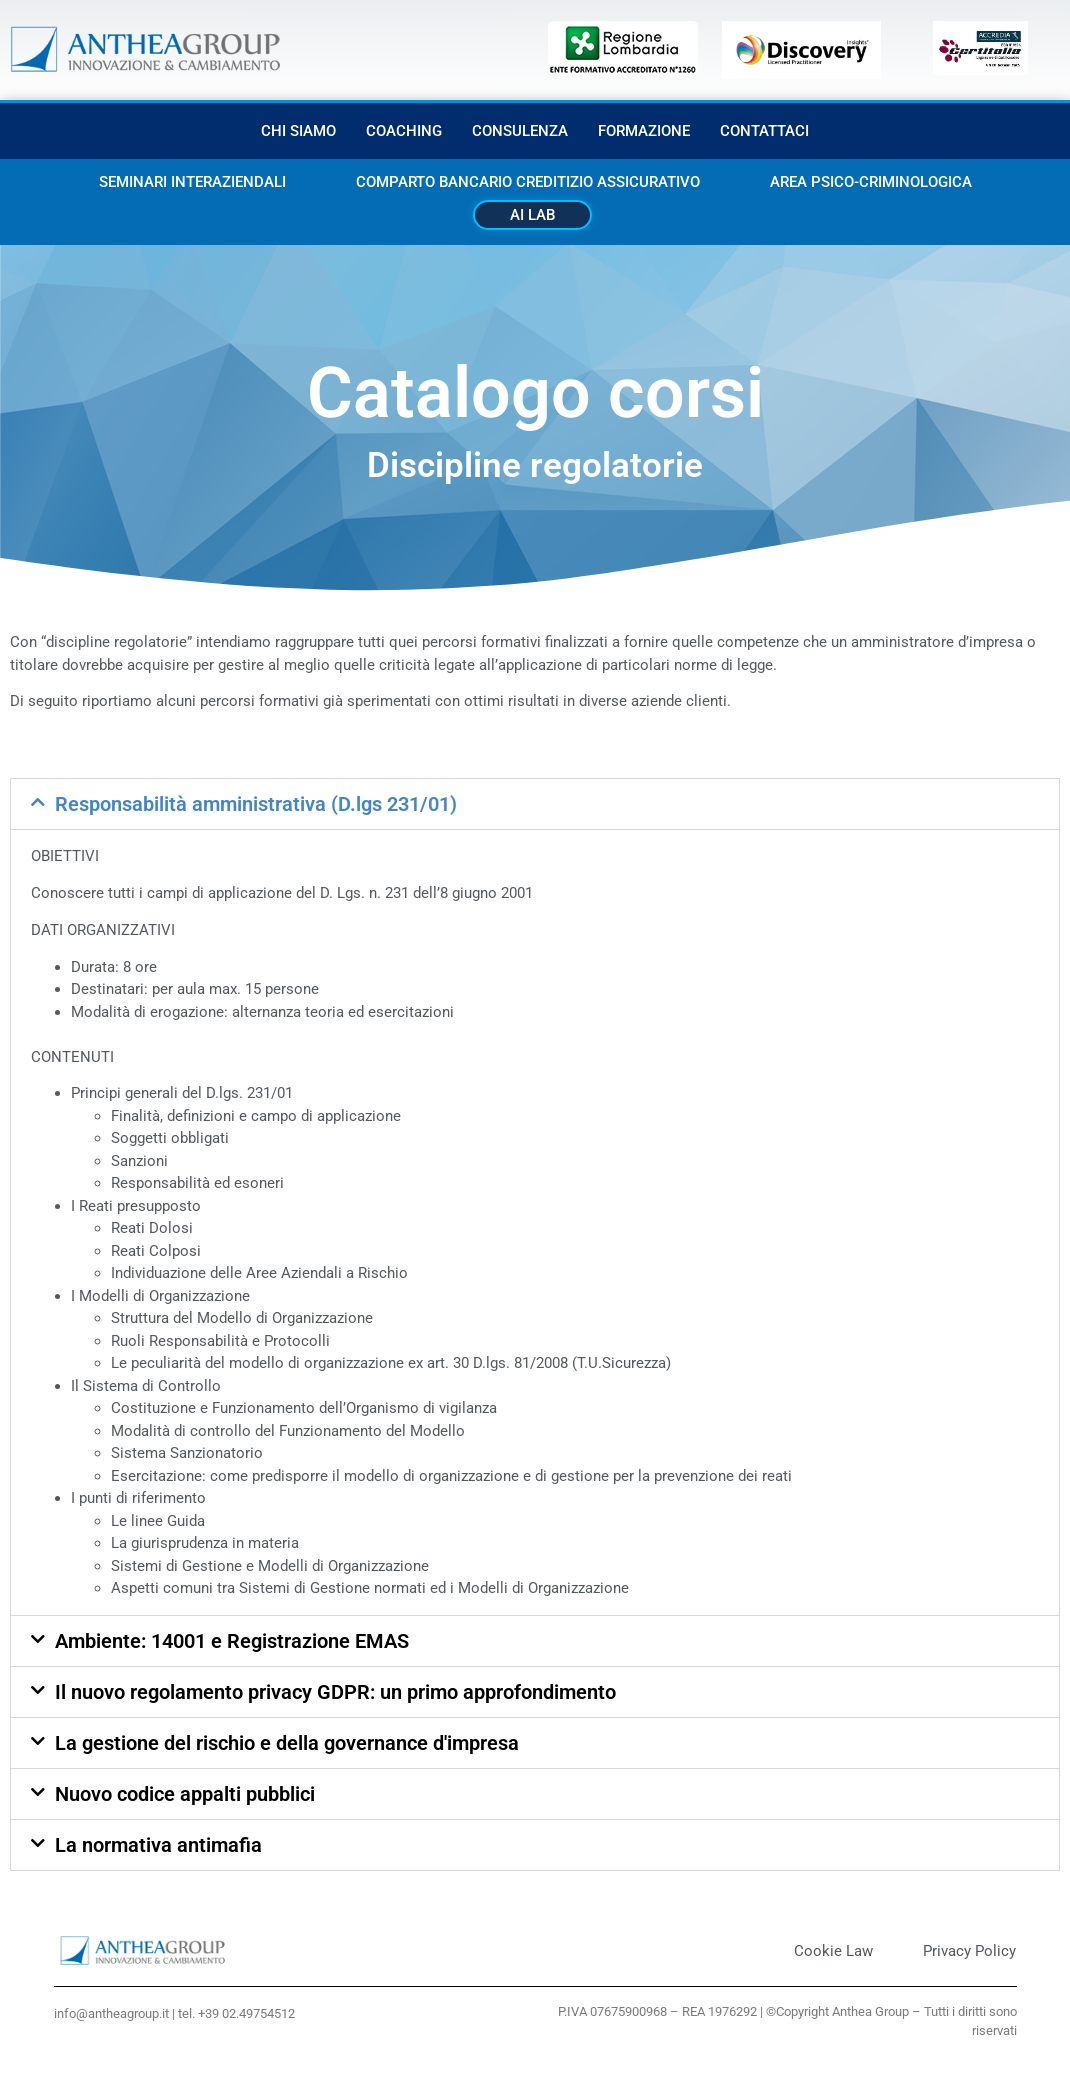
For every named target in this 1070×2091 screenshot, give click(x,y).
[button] (535, 804)
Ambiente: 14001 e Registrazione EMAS (232, 1641)
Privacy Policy (969, 1951)
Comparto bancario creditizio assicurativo (528, 182)
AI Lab (532, 215)
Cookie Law (833, 1951)
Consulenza (520, 131)
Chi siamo (298, 131)
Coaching (404, 131)
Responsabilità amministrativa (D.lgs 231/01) (256, 804)
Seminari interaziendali (192, 182)
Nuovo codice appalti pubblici (185, 1794)
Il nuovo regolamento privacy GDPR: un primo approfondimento (335, 1692)
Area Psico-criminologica (871, 182)
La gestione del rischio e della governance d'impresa (287, 1743)
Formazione (644, 131)
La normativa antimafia (158, 1845)
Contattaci (764, 131)
